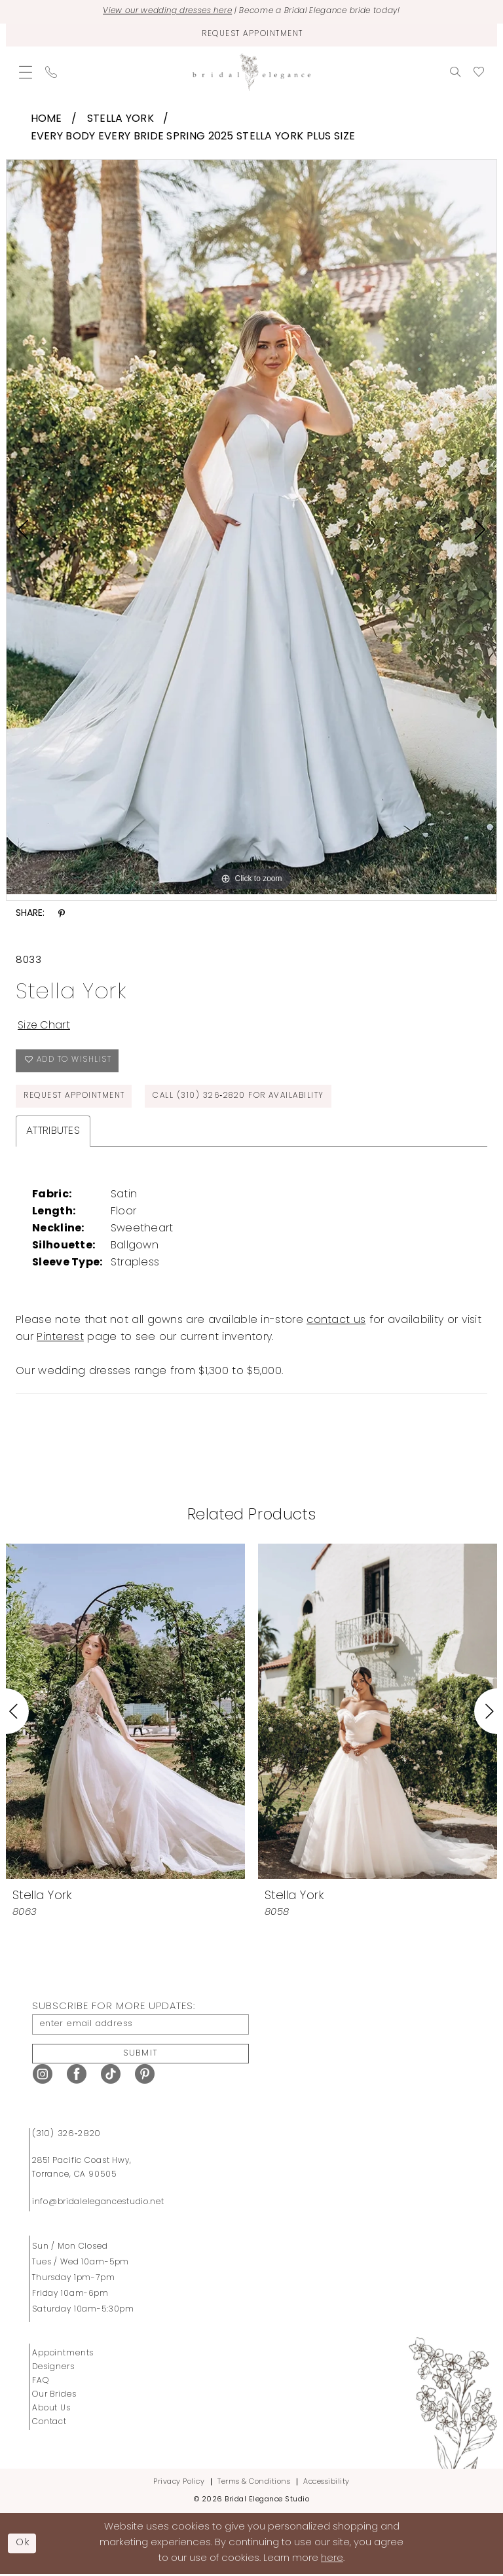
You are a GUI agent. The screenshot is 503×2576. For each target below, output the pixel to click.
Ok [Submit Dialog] (23, 2544)
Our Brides (54, 2396)
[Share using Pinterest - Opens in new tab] (61, 914)
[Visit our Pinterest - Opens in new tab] (144, 2076)
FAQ (40, 2382)
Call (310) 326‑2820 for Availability (242, 1097)
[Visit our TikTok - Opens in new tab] (110, 2076)
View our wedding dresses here (162, 12)
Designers (53, 2368)
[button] (25, 72)
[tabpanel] (251, 526)
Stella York (120, 119)
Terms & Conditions (253, 2483)
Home (46, 119)
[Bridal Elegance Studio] (251, 72)
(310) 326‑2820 (66, 2135)
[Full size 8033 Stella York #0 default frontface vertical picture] (251, 526)
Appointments (63, 2355)
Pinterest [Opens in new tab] (60, 1338)
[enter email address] (140, 2025)
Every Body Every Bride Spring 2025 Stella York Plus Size (193, 137)
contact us (336, 1321)
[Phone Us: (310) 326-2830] (51, 72)
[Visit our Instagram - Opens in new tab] (42, 2076)
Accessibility (326, 2483)
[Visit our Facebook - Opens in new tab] (76, 2076)
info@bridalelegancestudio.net (98, 2203)
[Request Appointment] (251, 35)
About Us (51, 2410)
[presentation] (125, 1712)
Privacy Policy (178, 2483)
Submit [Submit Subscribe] (140, 2054)
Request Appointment (75, 1097)
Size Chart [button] (45, 1026)
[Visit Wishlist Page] (479, 72)
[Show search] (455, 72)
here (332, 2561)
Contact (49, 2423)
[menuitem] (25, 72)
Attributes (53, 1132)
